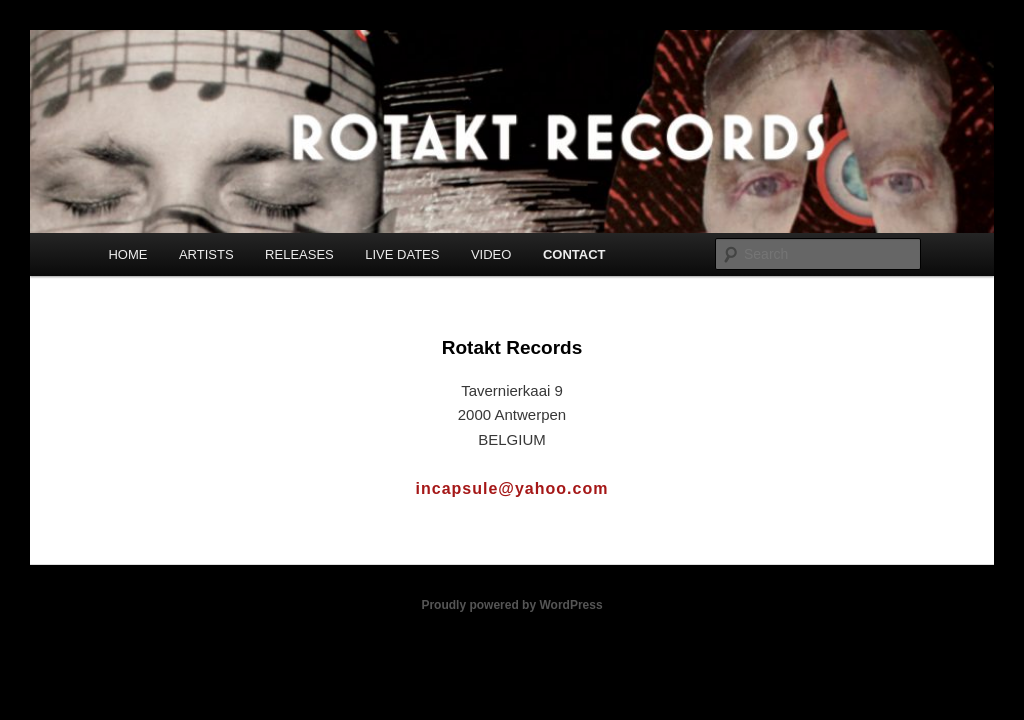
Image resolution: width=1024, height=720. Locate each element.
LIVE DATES (402, 254)
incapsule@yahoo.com (512, 488)
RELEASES (299, 254)
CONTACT (574, 254)
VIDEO (491, 254)
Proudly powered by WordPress (511, 605)
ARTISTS (206, 254)
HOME (127, 254)
